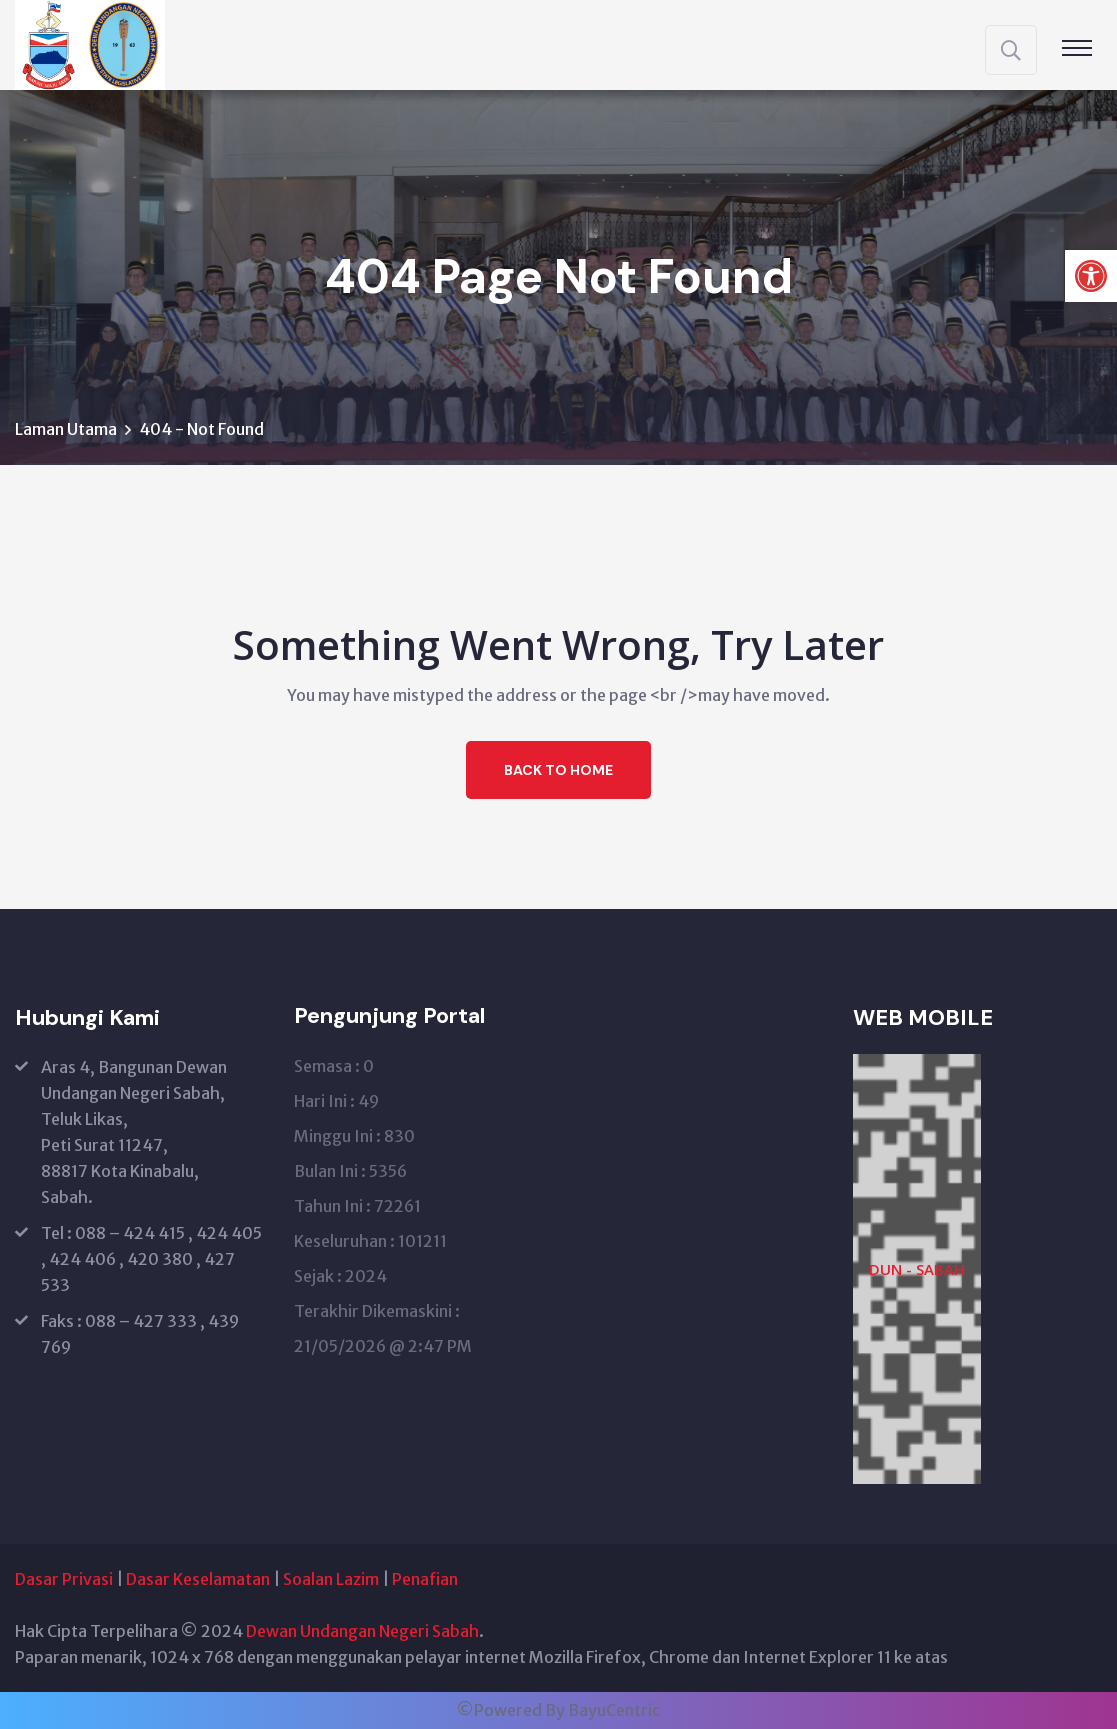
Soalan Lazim (331, 1579)
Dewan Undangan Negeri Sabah (362, 1631)
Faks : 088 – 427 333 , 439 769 (140, 1334)
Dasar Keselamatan (198, 1579)
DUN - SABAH (917, 1269)
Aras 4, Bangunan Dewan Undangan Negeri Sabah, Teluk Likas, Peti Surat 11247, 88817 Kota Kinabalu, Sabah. (134, 1132)
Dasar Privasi (64, 1579)
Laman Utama (66, 429)
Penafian (425, 1579)
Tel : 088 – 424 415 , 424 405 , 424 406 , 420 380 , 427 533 (151, 1259)
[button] (1091, 276)
